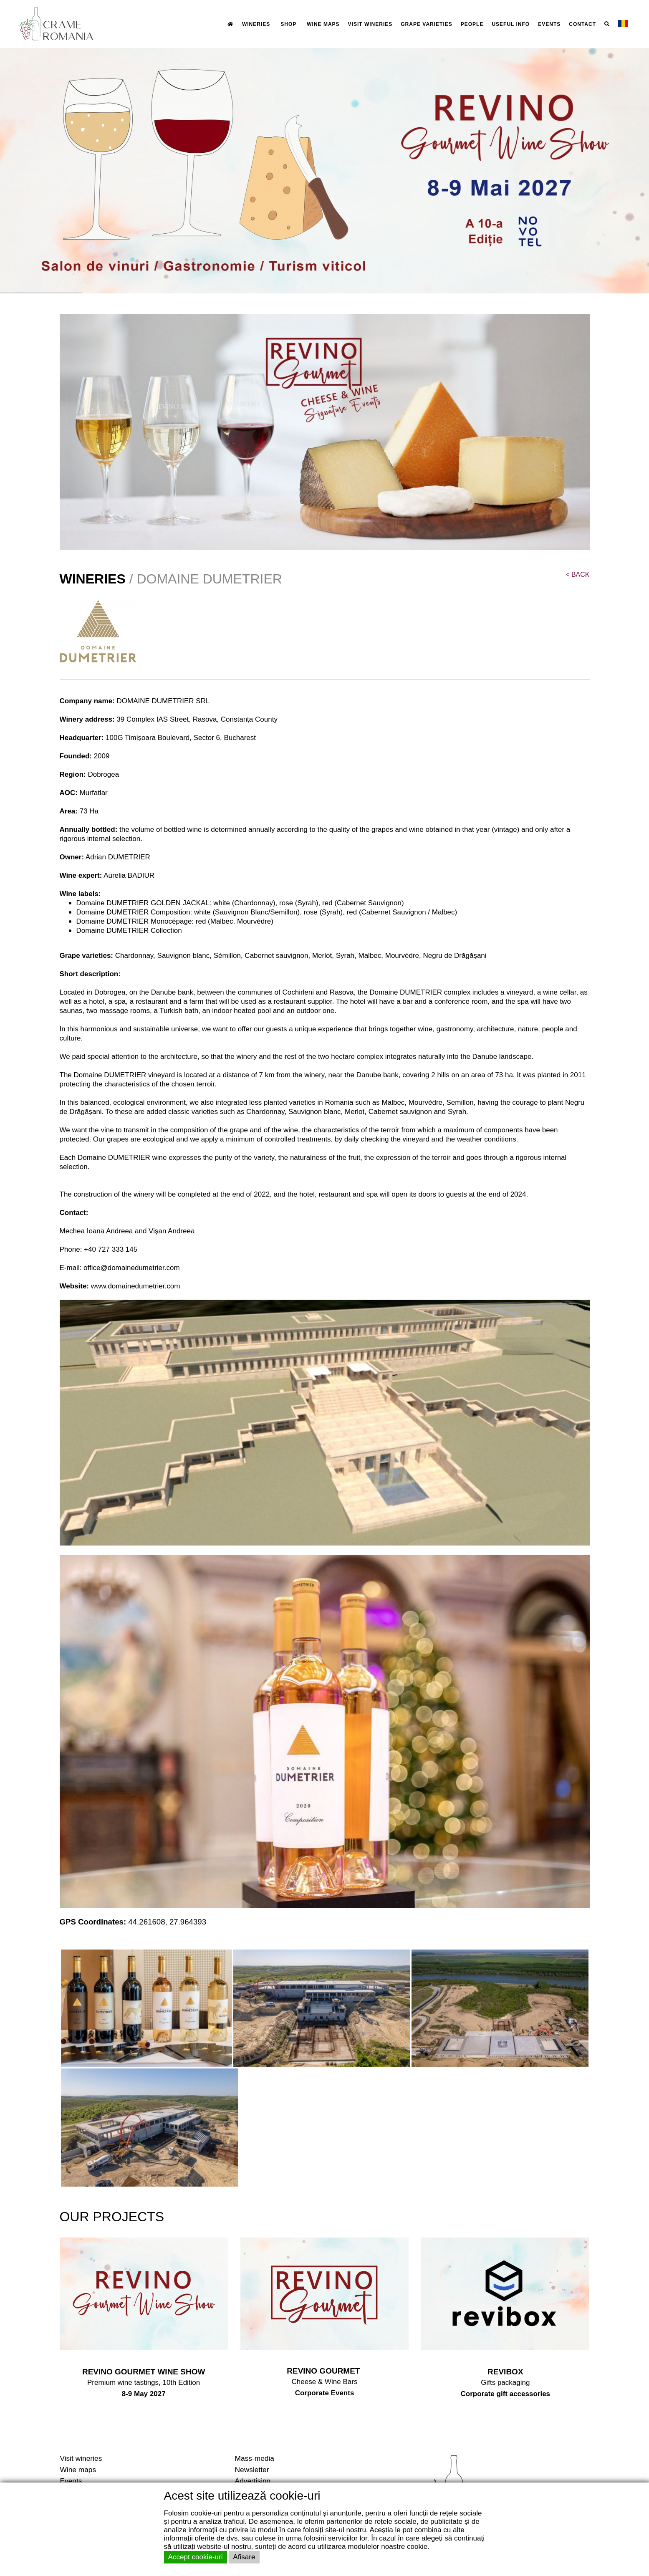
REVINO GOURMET (324, 2370)
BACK (577, 574)
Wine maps (78, 2469)
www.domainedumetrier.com (135, 1286)
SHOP (288, 24)
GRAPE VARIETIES (426, 24)
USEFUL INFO (511, 24)
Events (71, 2481)
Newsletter (252, 2469)
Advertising (253, 2481)
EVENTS (549, 24)
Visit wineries (81, 2458)
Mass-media (254, 2458)
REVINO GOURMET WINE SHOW (143, 2371)
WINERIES (256, 24)
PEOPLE (472, 24)
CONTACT (582, 24)
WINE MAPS (323, 24)
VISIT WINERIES (370, 24)
